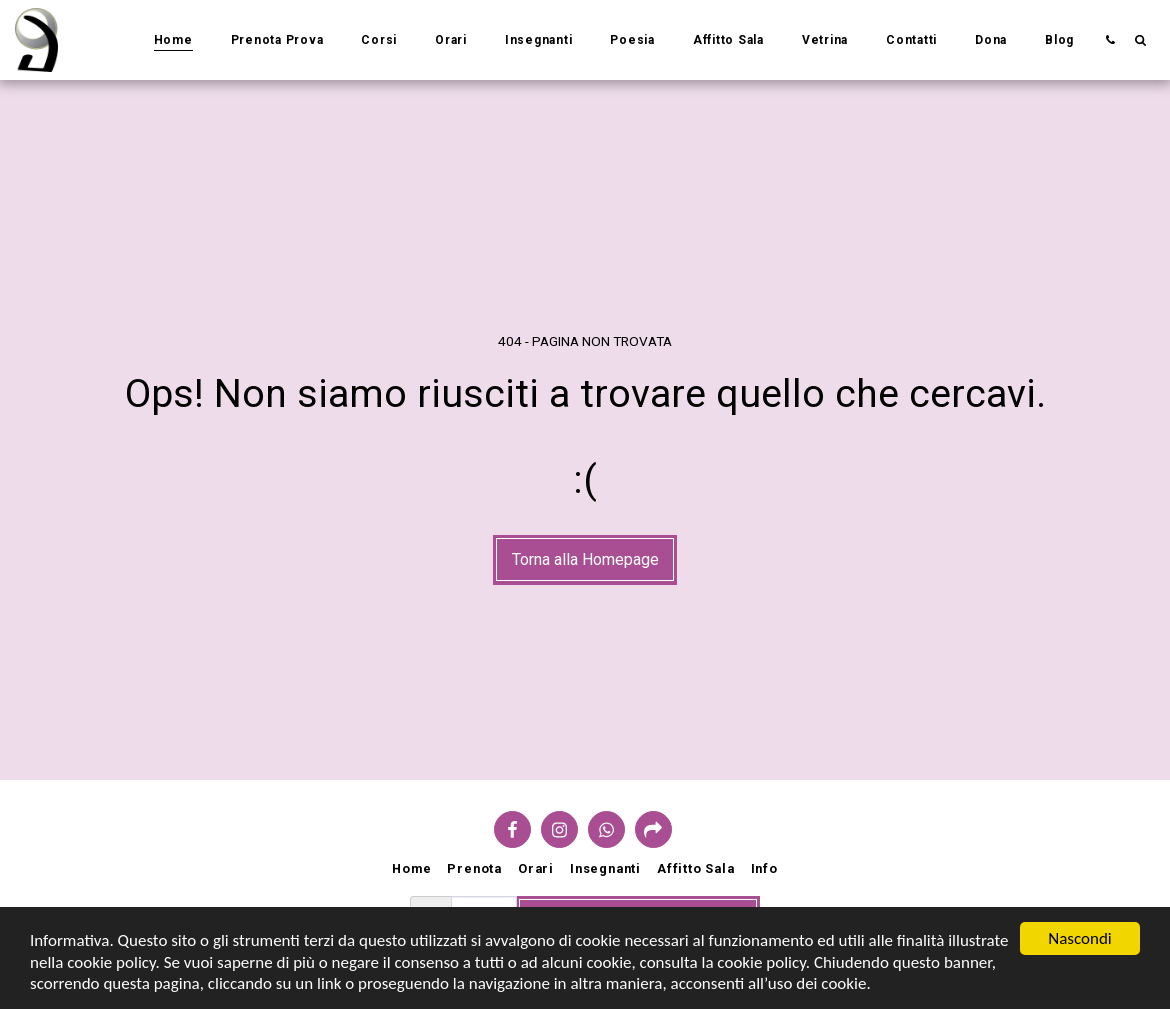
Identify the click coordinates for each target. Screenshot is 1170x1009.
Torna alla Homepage (585, 559)
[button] (1110, 39)
